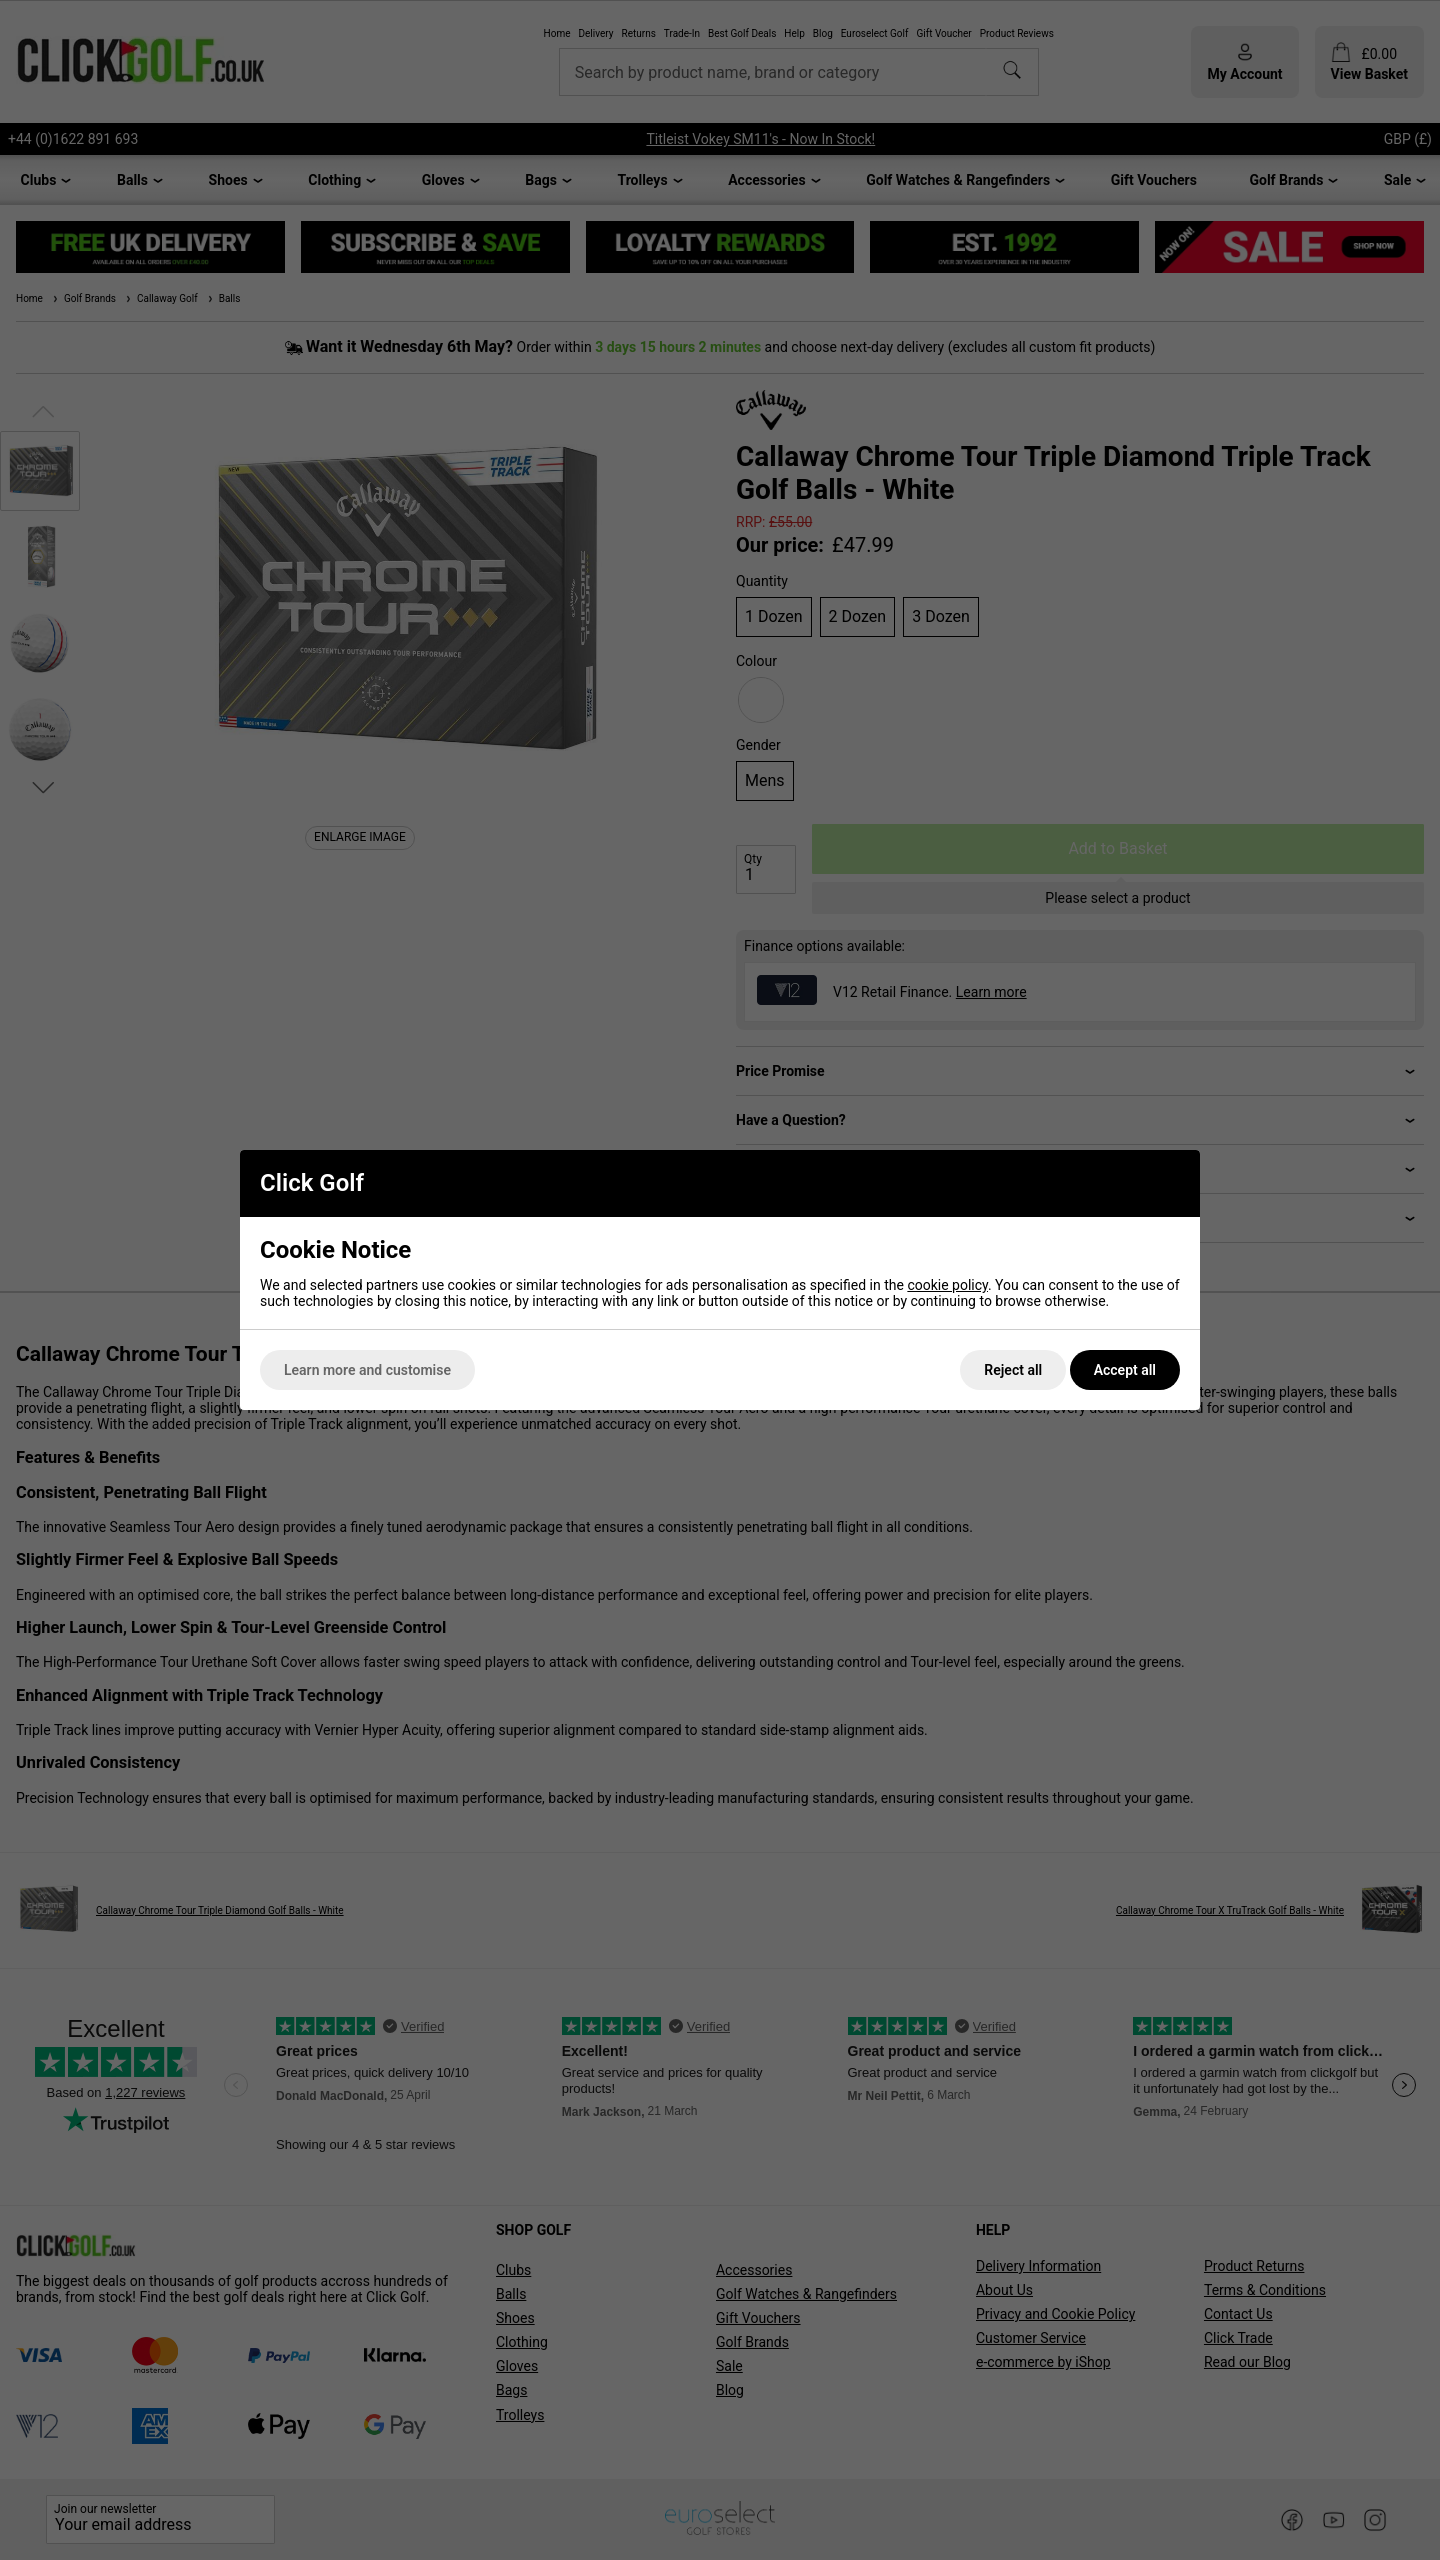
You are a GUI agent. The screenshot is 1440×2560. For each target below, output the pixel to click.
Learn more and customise (367, 1370)
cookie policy (947, 1285)
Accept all (1125, 1370)
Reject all (1013, 1370)
